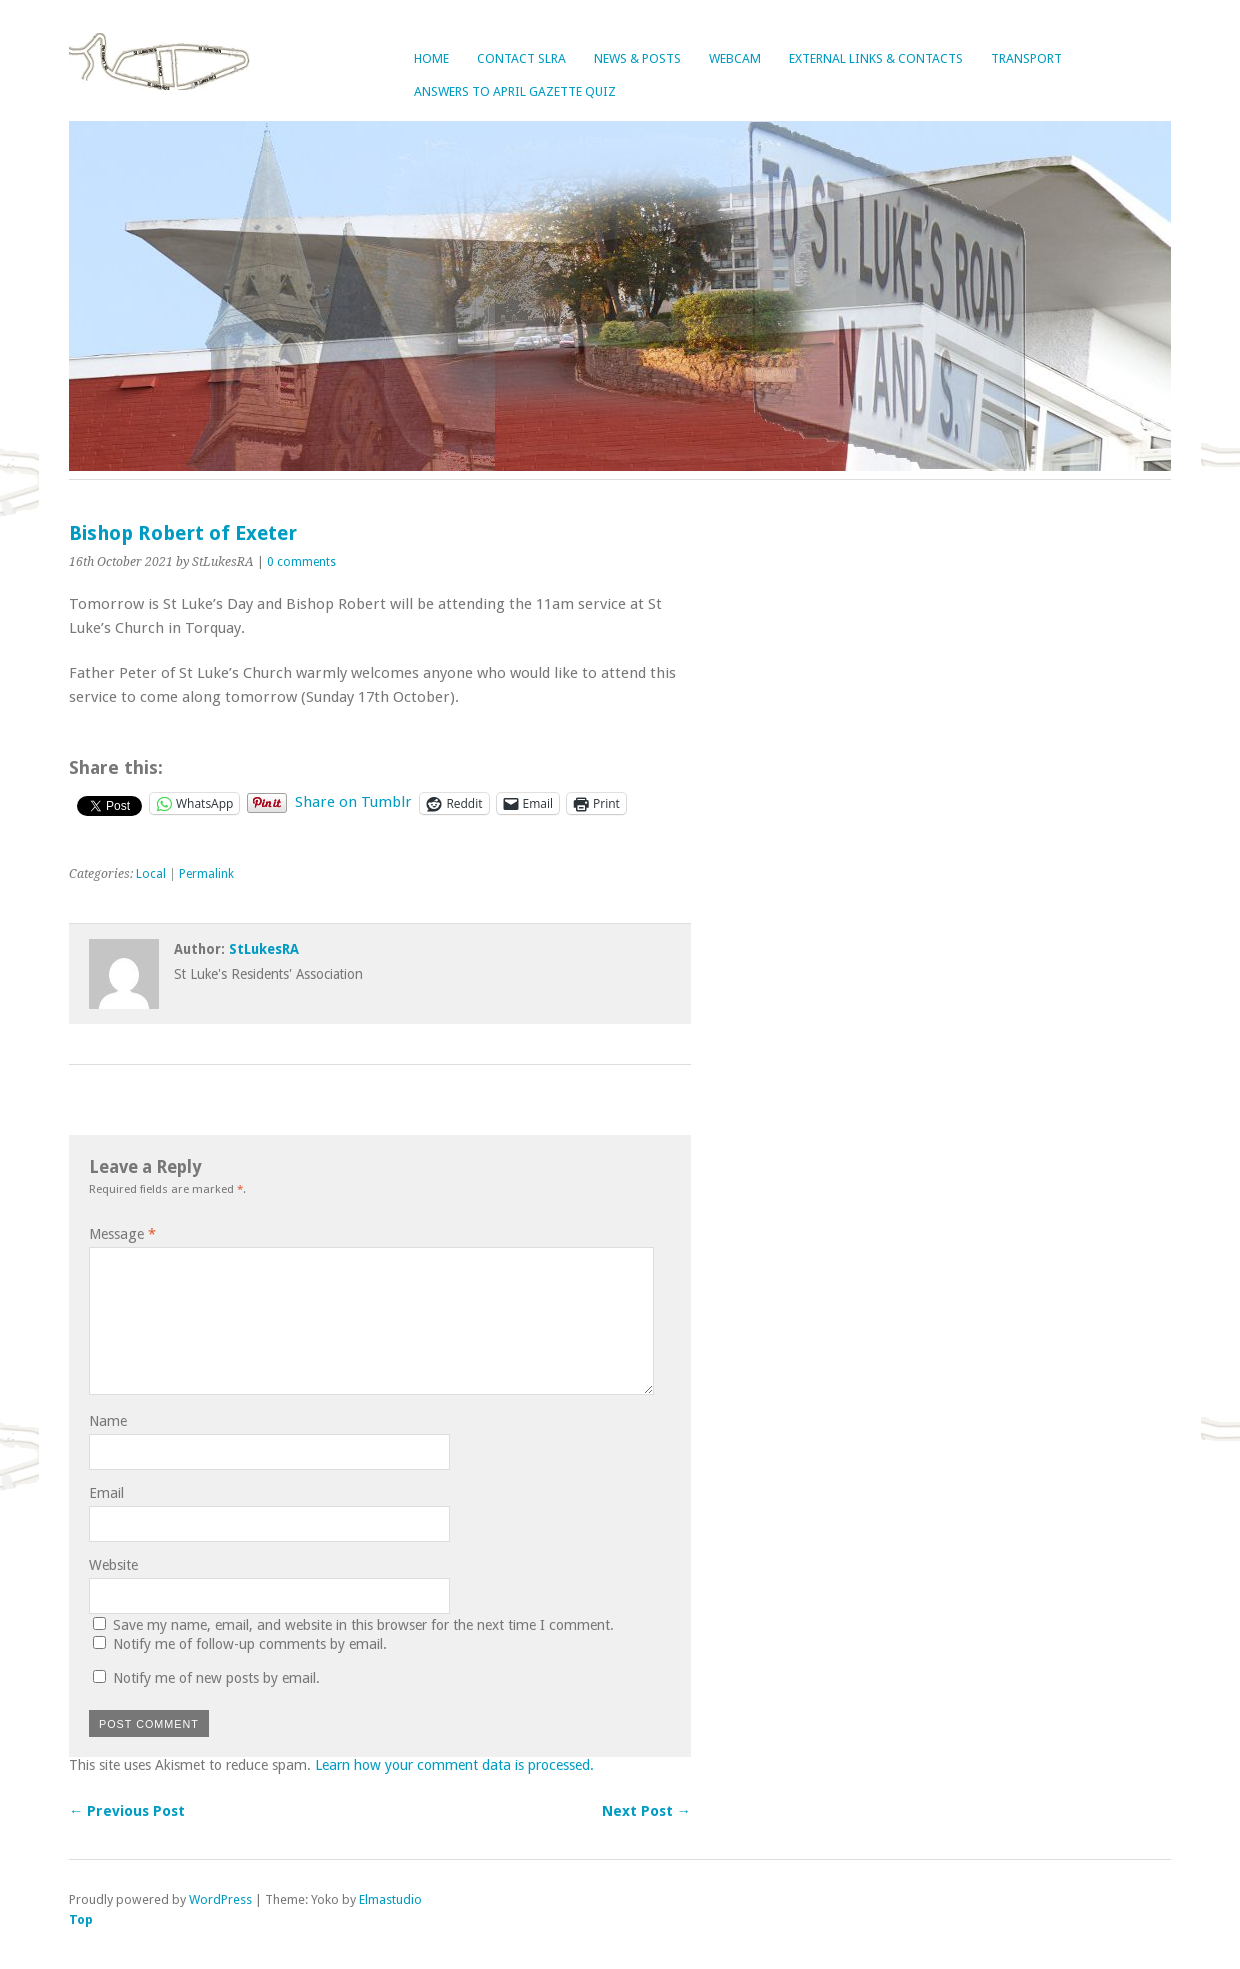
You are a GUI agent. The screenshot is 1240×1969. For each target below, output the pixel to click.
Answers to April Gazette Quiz (515, 91)
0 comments (301, 562)
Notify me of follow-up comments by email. (250, 1644)
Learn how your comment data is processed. (454, 1765)
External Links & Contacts (876, 58)
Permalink (206, 874)
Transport (1026, 58)
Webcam (735, 58)
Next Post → (646, 1811)
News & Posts (637, 58)
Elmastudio (390, 1899)
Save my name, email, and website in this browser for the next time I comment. (363, 1625)
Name (108, 1421)
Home (431, 58)
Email (106, 1493)
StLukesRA (264, 949)
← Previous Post (127, 1811)
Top (81, 1919)
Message (122, 1234)
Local (151, 874)
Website (113, 1565)
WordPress (220, 1899)
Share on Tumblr (353, 802)
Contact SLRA (521, 58)
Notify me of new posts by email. (216, 1678)
